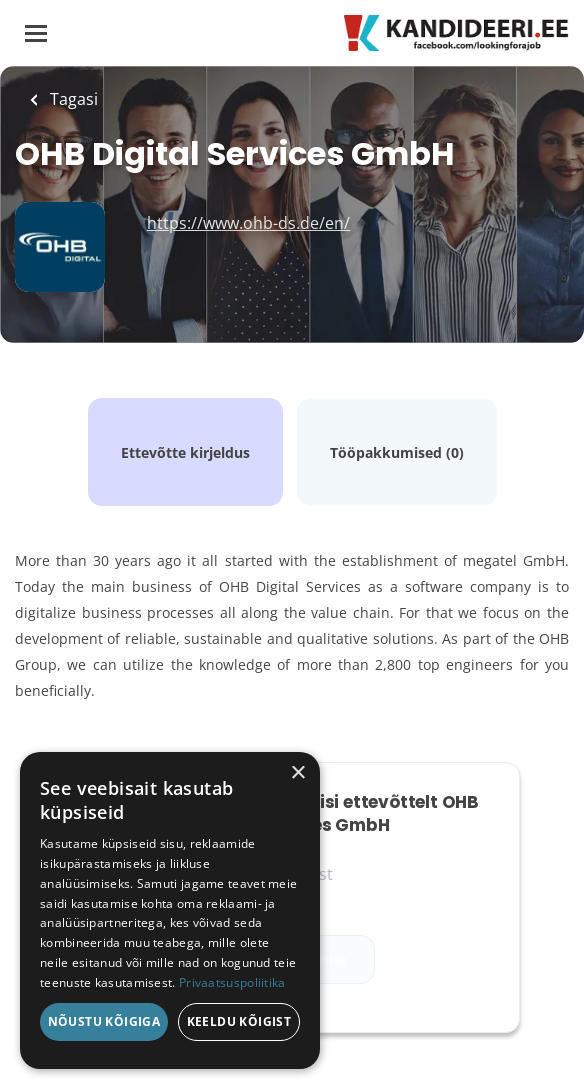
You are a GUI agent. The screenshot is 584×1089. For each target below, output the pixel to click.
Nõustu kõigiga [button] (104, 1021)
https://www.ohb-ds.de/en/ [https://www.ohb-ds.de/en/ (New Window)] (248, 223)
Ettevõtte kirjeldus (185, 452)
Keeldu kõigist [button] (239, 1021)
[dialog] (170, 910)
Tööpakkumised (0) (397, 452)
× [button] (297, 773)
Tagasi (72, 99)
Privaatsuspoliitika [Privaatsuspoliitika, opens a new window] (232, 982)
